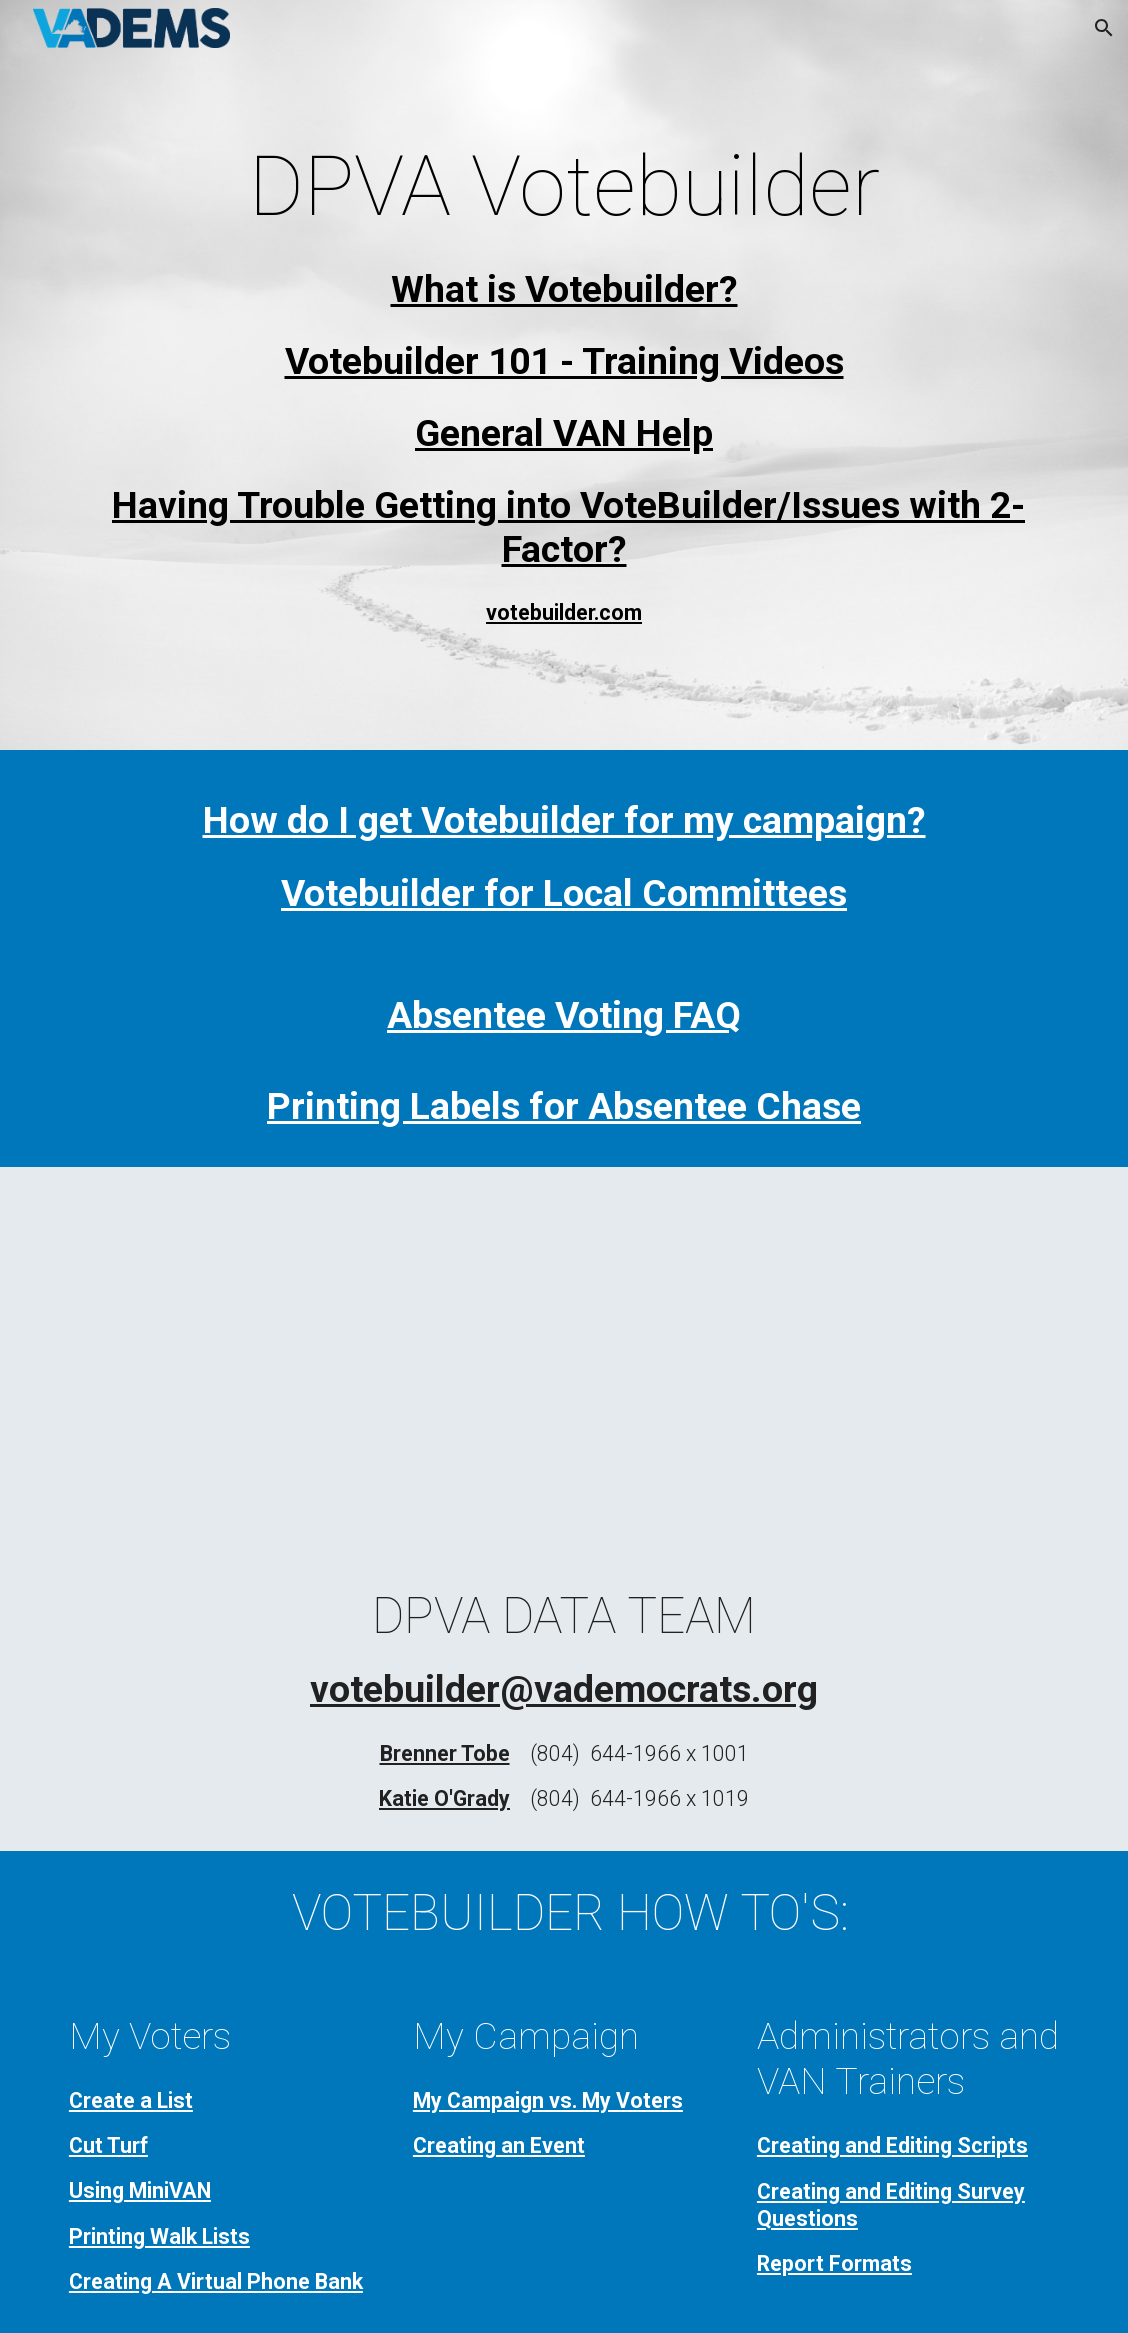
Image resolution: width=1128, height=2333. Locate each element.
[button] (1104, 28)
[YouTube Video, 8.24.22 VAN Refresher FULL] (564, 1357)
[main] (564, 186)
